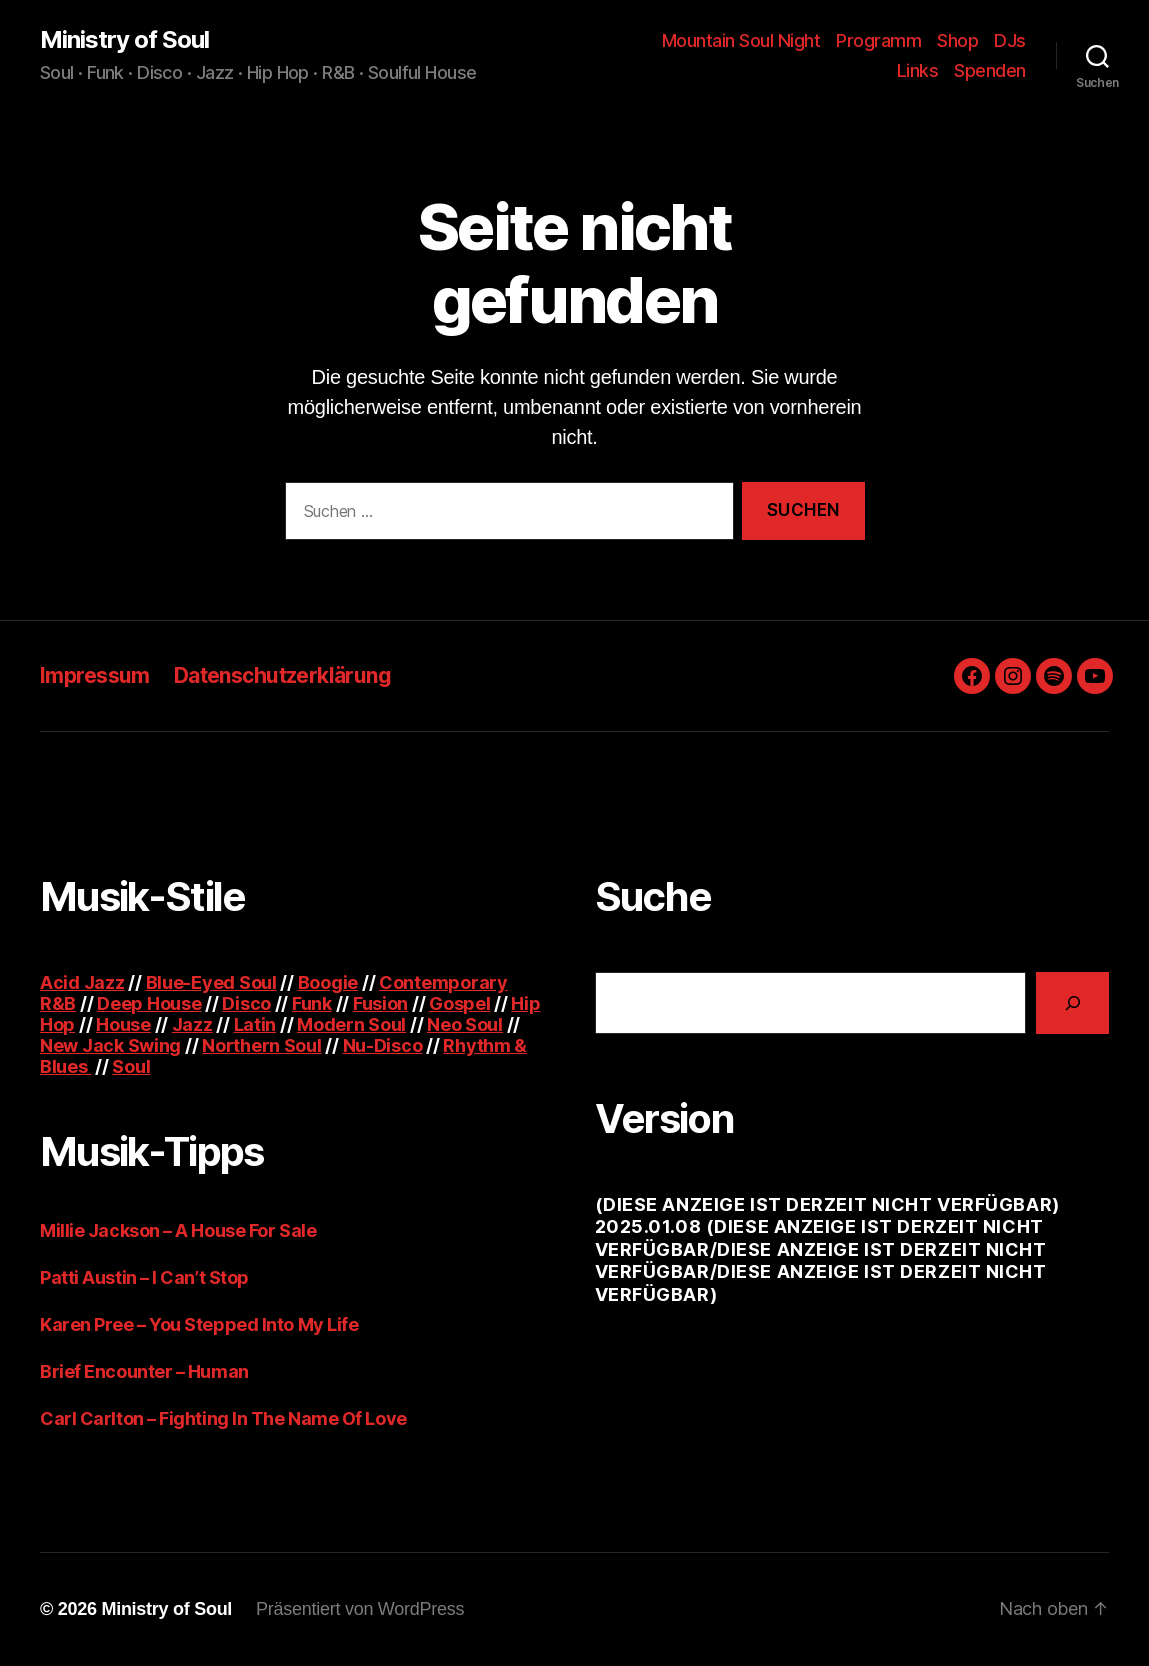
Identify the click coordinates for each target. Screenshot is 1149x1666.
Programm (878, 40)
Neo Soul (465, 1024)
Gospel (459, 1003)
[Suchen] (1072, 1002)
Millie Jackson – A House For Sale (178, 1230)
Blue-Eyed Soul (211, 982)
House (123, 1024)
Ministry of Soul (124, 40)
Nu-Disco (383, 1045)
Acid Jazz (82, 982)
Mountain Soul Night (741, 40)
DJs (1010, 40)
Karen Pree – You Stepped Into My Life (199, 1324)
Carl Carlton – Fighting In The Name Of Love (223, 1418)
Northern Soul (262, 1045)
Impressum (95, 675)
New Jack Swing (110, 1045)
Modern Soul (351, 1024)
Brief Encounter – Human (144, 1371)
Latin (255, 1024)
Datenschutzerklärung (282, 675)
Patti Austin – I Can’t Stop (144, 1277)
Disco (246, 1003)
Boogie (328, 982)
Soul (131, 1066)
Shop (957, 40)
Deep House (149, 1003)
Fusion (380, 1003)
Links (918, 70)
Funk (312, 1003)
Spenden (990, 70)
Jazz (192, 1024)
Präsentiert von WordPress (360, 1609)
